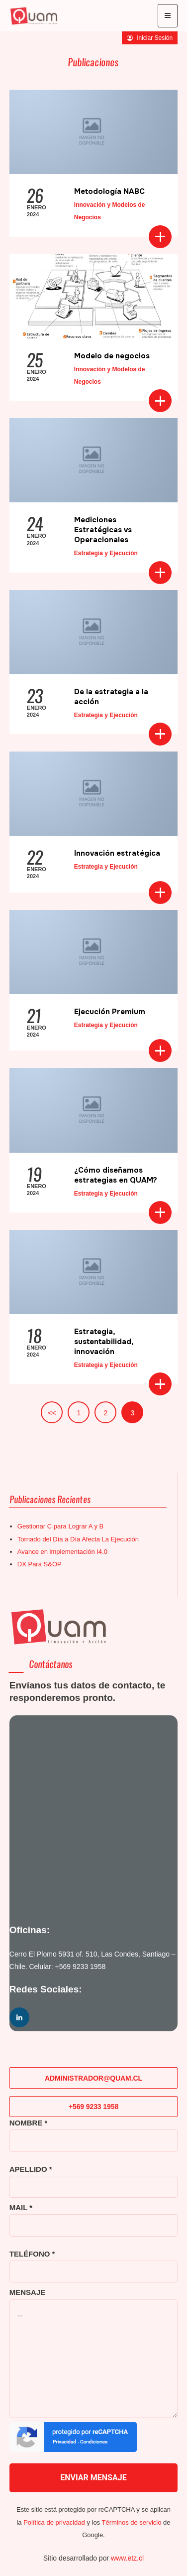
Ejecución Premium (109, 1012)
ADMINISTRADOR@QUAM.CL (93, 2078)
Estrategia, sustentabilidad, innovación (103, 1342)
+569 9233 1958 (80, 1966)
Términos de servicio (131, 2522)
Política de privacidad (54, 2522)
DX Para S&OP (39, 1564)
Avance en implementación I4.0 (62, 1551)
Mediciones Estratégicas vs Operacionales (103, 530)
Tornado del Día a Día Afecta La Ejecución (78, 1539)
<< (52, 1413)
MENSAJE (27, 2292)
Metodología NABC (109, 191)
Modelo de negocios (112, 356)
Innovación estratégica (117, 853)
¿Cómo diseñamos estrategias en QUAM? (115, 1175)
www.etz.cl (127, 2558)
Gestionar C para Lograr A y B (60, 1526)
